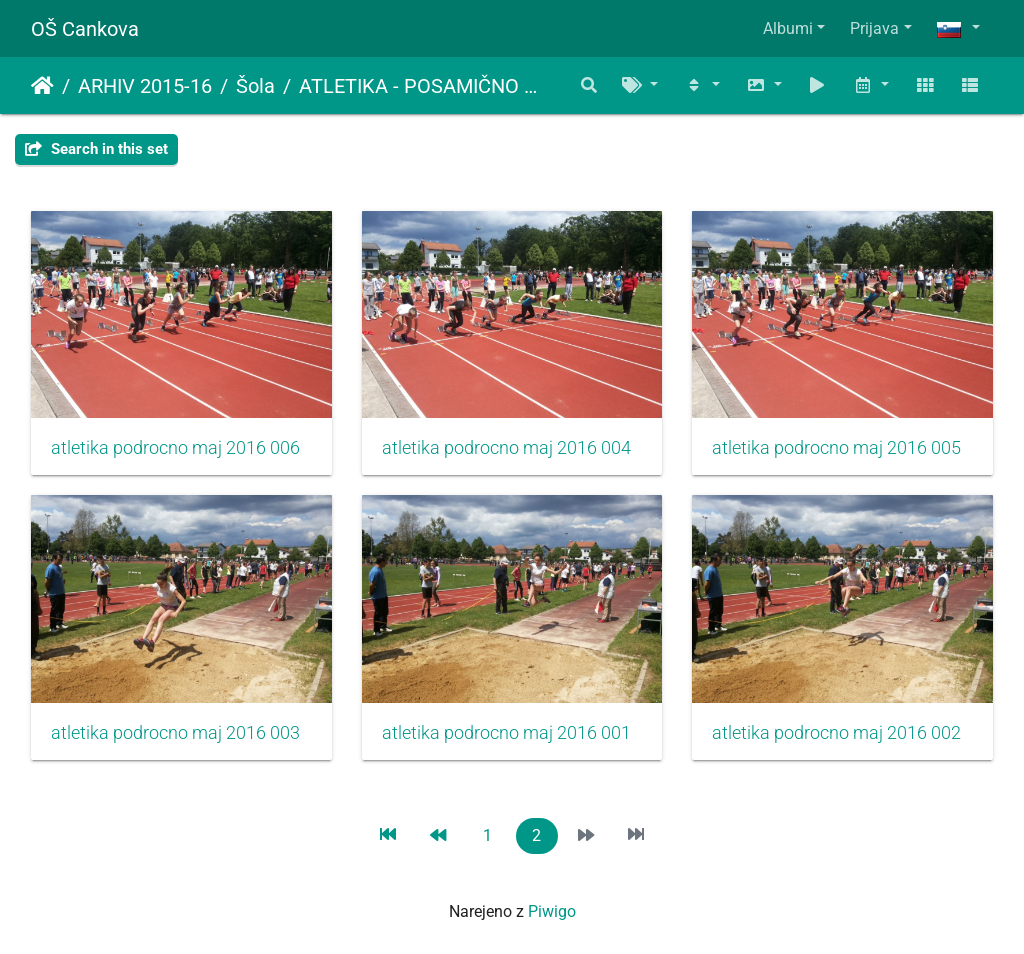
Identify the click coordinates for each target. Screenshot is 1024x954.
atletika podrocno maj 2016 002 (836, 733)
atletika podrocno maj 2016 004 (506, 448)
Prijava (874, 28)
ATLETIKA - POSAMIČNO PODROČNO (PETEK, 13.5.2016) (422, 86)
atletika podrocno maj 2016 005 (836, 448)
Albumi (788, 28)
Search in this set (96, 149)
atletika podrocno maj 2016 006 (175, 448)
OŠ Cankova (85, 29)
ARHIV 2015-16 (145, 86)
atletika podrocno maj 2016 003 (175, 733)
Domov (42, 86)
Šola (255, 86)
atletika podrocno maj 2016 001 (506, 733)
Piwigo (552, 911)
